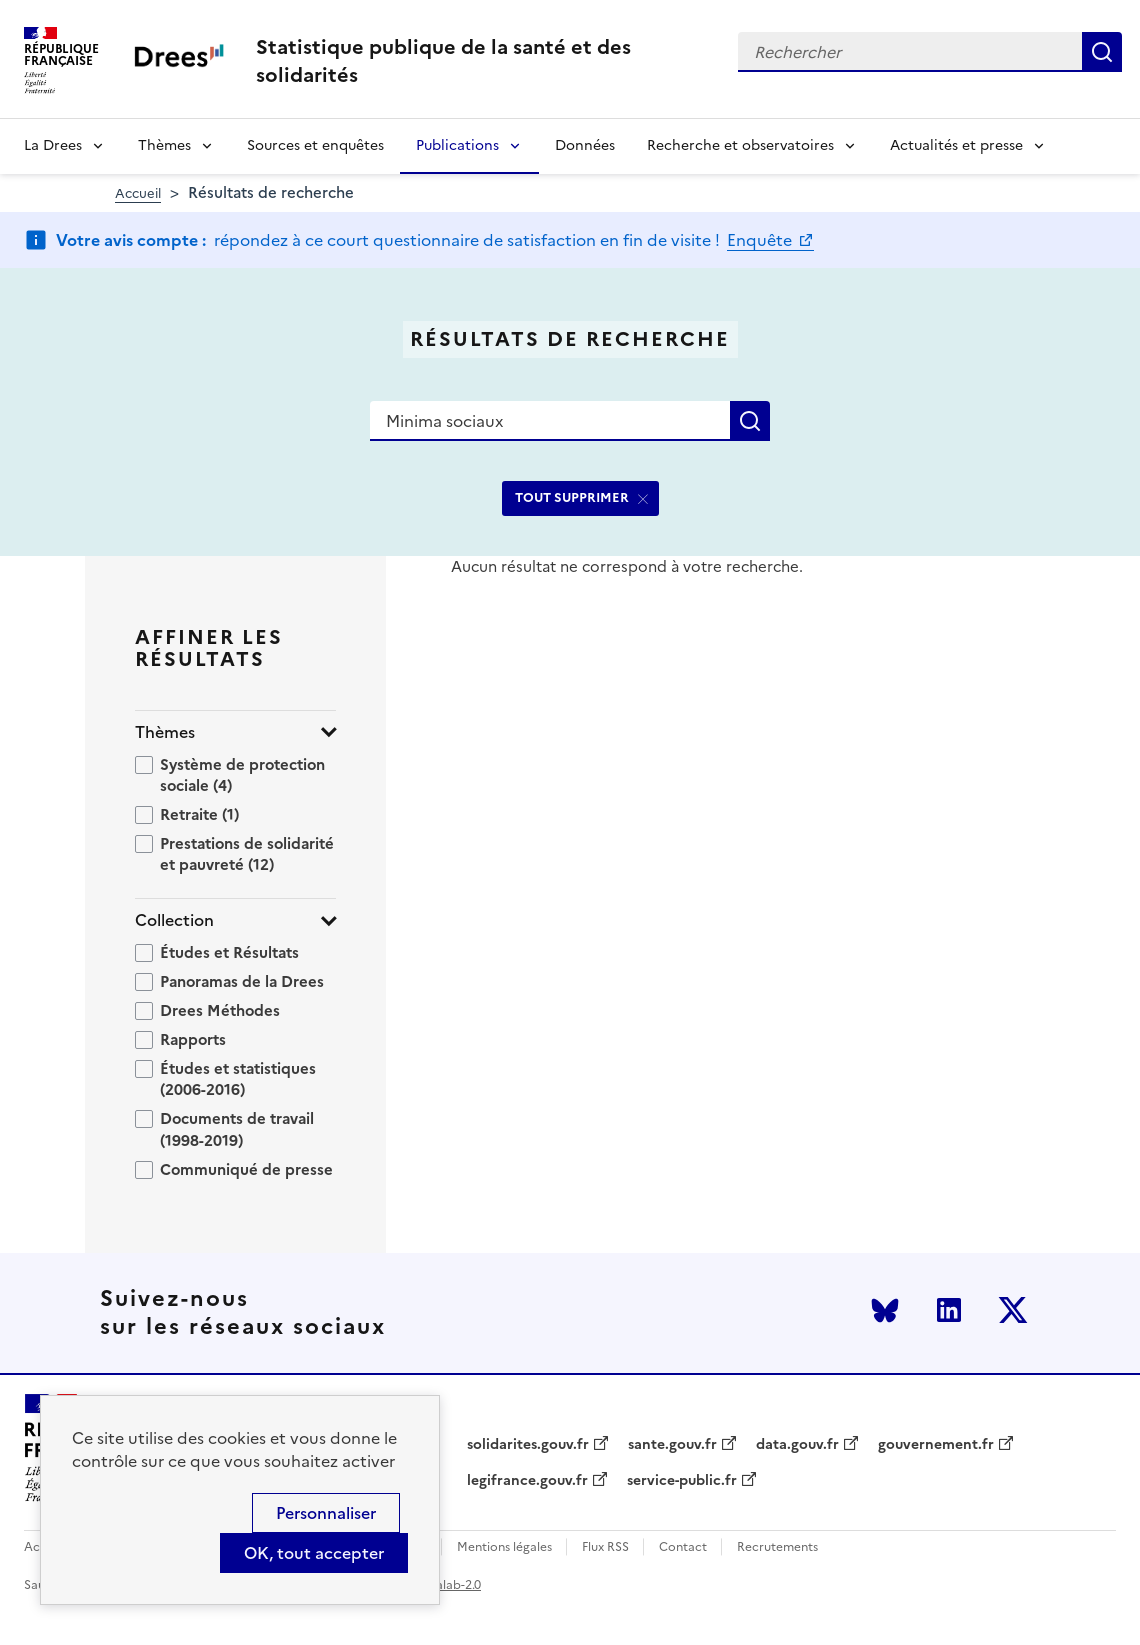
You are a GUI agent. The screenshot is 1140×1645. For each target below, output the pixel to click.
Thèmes (164, 145)
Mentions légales (504, 1547)
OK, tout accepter (314, 1553)
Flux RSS (605, 1547)
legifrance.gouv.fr (527, 1481)
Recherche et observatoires (740, 145)
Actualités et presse (956, 145)
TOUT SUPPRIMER (572, 497)
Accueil (138, 193)
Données (585, 145)
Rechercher (1102, 52)
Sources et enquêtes (315, 145)
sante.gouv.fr (672, 1445)
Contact (683, 1547)
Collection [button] (174, 920)
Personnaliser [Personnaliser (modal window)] (326, 1513)
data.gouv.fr (797, 1445)
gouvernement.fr (936, 1445)
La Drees (53, 145)
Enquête (761, 240)
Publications (457, 145)
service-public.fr (682, 1481)
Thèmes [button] (165, 732)
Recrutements (777, 1547)
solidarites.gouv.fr (528, 1445)
